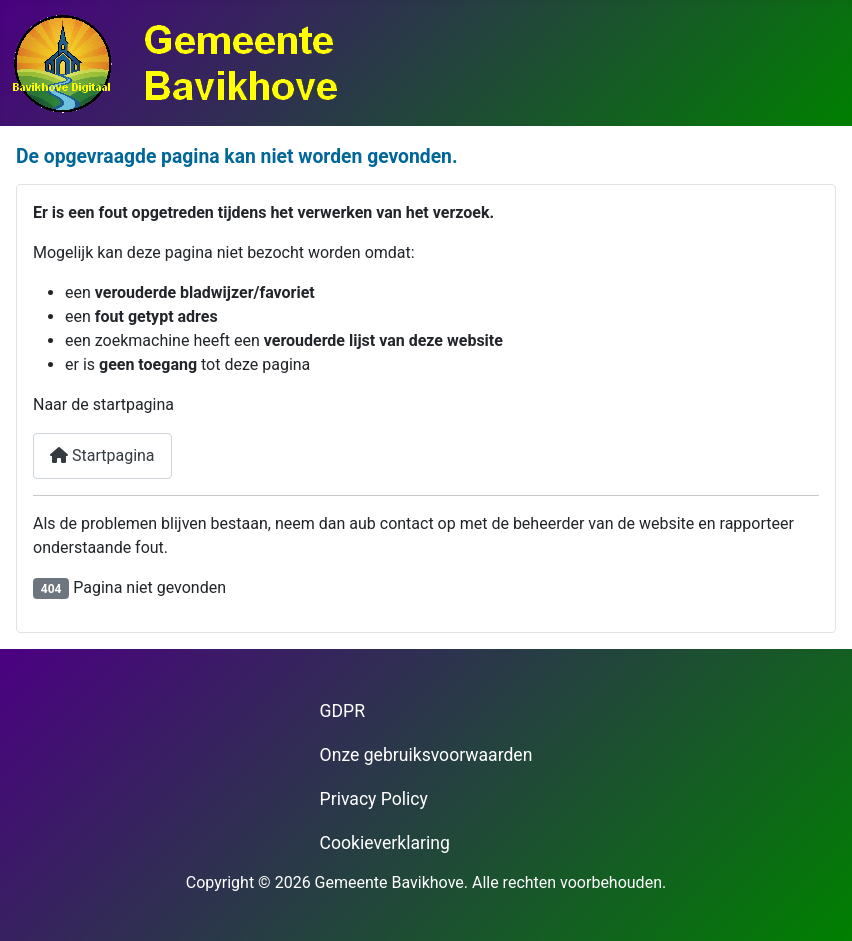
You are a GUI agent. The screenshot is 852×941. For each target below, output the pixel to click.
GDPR (342, 711)
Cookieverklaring (385, 843)
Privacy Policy (374, 799)
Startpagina (102, 455)
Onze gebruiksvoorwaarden (426, 755)
